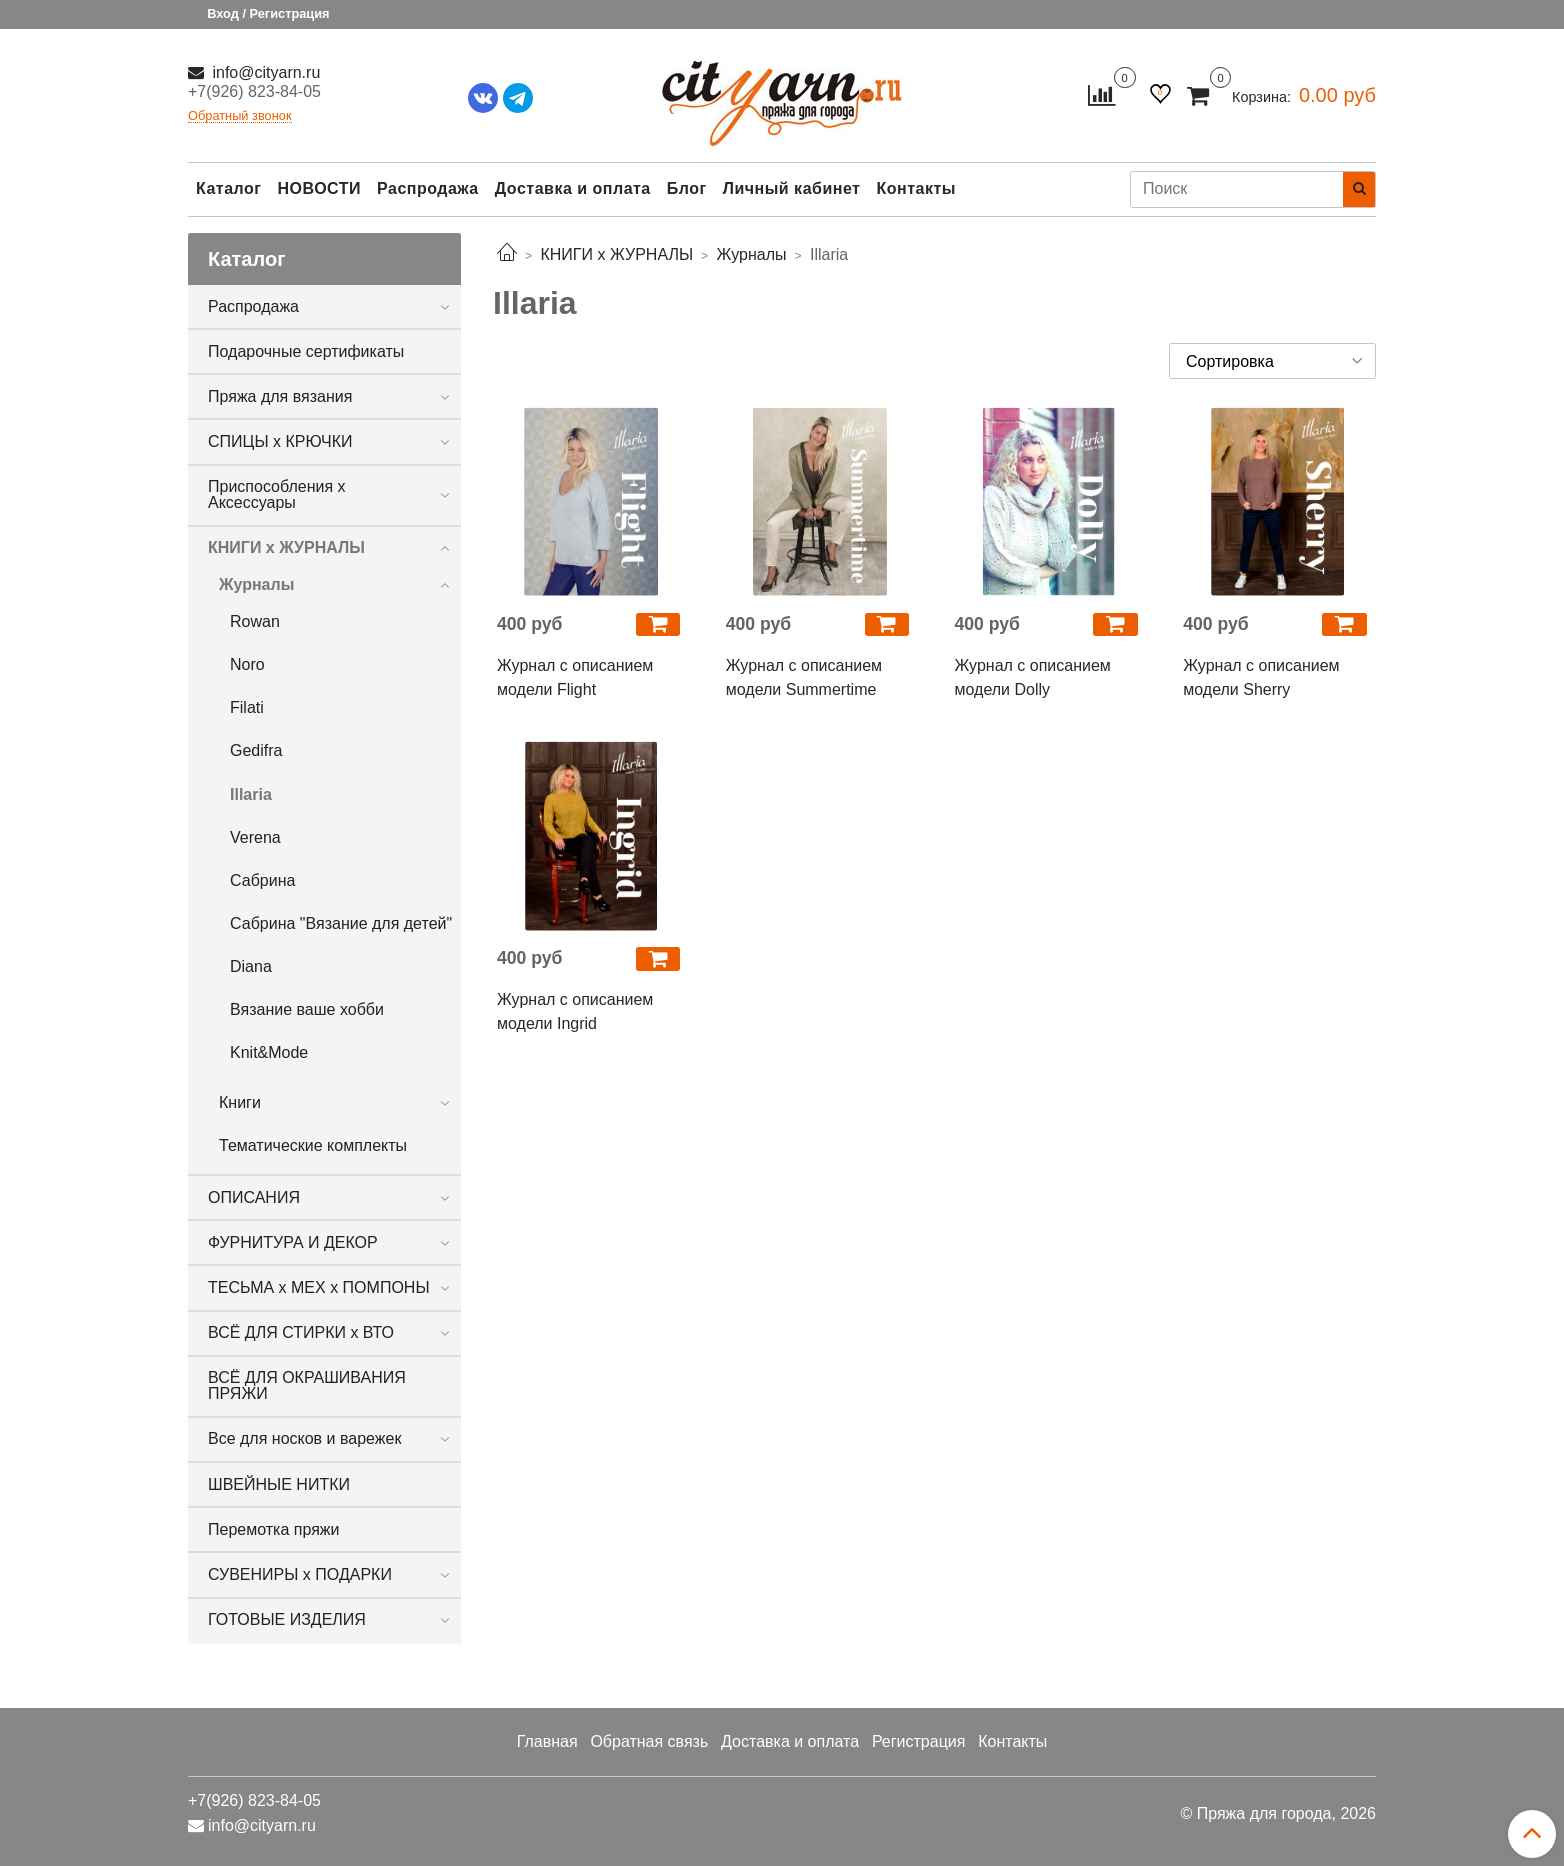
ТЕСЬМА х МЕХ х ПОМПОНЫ (319, 1287)
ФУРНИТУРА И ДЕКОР (293, 1242)
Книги (240, 1102)
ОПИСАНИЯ (254, 1197)
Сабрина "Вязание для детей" (341, 923)
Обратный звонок (240, 116)
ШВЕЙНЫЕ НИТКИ (279, 1484)
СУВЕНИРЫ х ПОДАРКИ (300, 1574)
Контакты (915, 188)
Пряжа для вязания (280, 396)
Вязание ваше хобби (307, 1009)
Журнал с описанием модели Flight (575, 677)
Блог (687, 188)
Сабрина (262, 880)
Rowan (255, 621)
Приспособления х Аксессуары (277, 494)
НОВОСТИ (319, 188)
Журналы (256, 584)
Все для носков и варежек (304, 1438)
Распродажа (428, 188)
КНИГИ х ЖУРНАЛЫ (286, 547)
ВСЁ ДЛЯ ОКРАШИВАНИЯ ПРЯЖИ (307, 1385)
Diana (251, 966)
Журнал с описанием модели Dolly (1033, 677)
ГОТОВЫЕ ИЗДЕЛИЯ (287, 1619)
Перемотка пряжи (273, 1529)
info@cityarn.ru (264, 72)
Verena (255, 837)
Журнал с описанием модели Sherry (1261, 677)
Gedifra (256, 750)
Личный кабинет (792, 188)
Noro (247, 664)
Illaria (251, 794)
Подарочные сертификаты (306, 351)
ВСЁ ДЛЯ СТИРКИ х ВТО (301, 1332)
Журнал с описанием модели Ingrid (575, 1011)
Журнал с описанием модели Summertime (804, 677)
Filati (247, 707)
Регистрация (919, 1741)
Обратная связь (649, 1741)
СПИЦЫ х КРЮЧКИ (280, 441)
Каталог (228, 188)
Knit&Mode (269, 1052)
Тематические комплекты (313, 1145)
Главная (547, 1741)
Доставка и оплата (573, 188)
